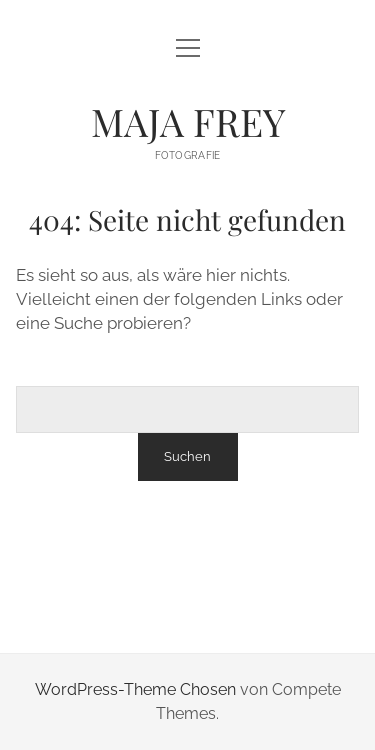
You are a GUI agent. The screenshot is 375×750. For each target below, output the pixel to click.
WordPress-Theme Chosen (135, 689)
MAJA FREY (188, 121)
